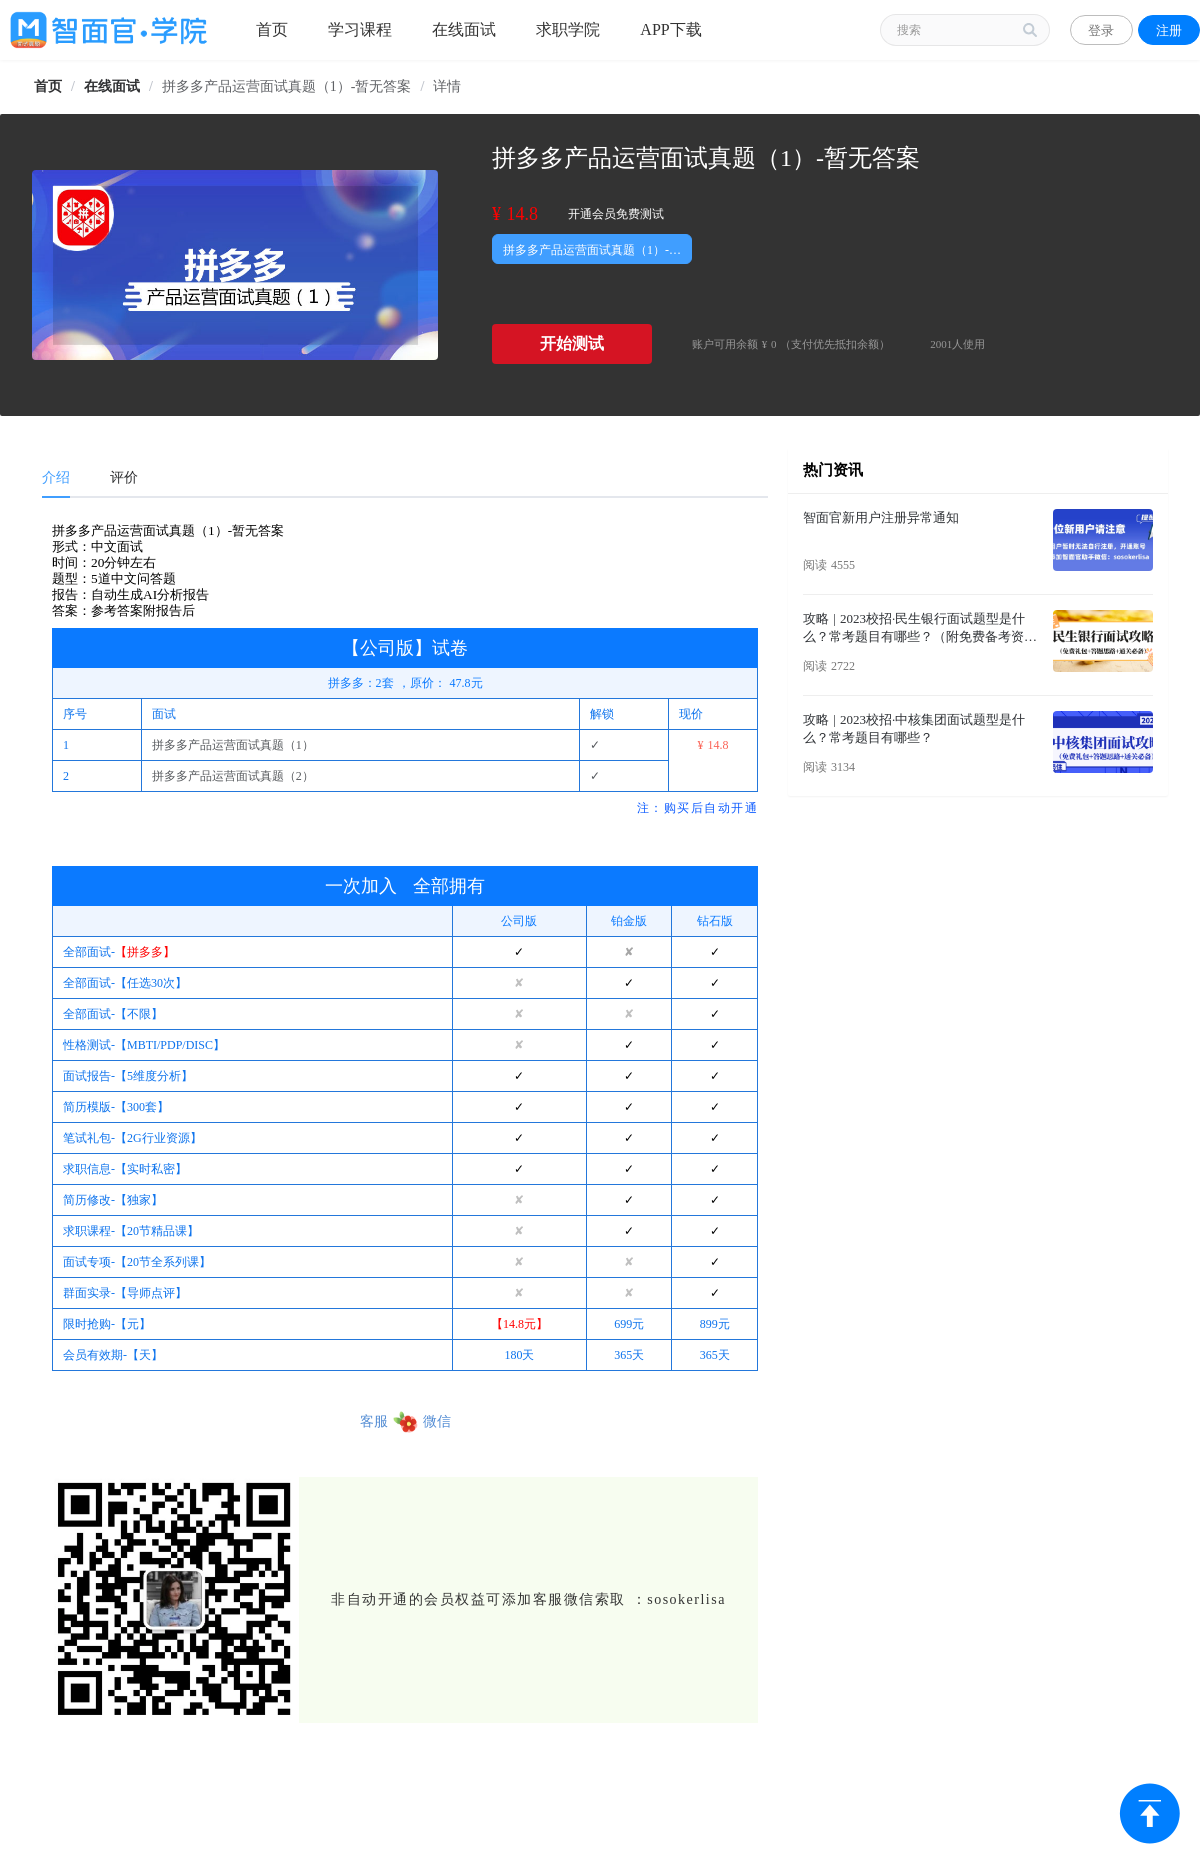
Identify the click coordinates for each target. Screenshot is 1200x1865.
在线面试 (112, 86)
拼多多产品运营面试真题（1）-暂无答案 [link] (287, 86)
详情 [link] (447, 86)
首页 (48, 86)
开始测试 (572, 343)
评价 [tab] (124, 477)
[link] (48, 86)
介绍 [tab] (56, 477)
